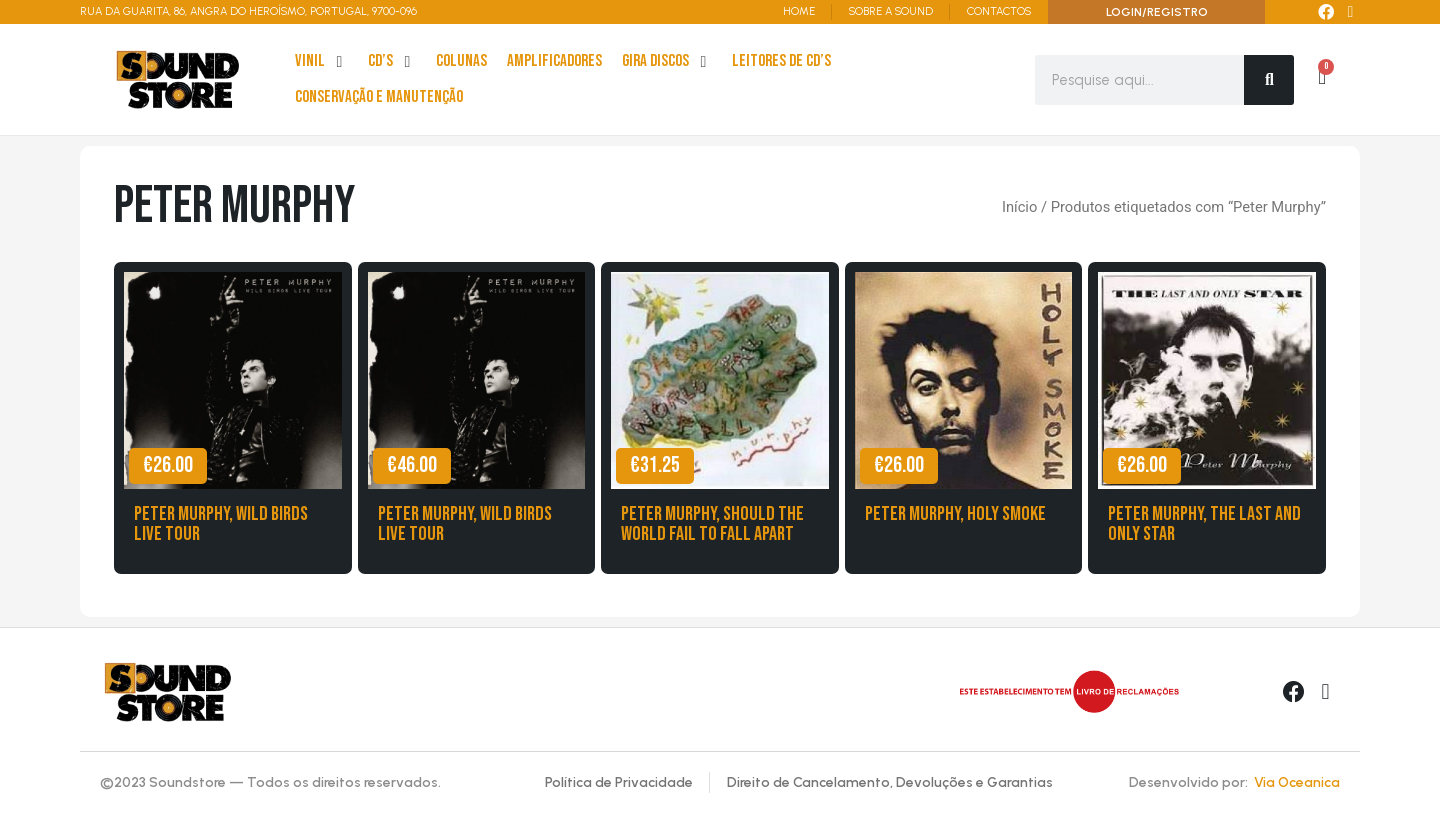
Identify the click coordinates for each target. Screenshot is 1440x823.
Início (1019, 207)
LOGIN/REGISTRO (1157, 12)
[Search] (1269, 80)
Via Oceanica (1297, 782)
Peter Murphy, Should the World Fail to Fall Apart (712, 524)
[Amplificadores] (554, 62)
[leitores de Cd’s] (781, 62)
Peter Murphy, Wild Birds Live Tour (465, 524)
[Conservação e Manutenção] (379, 98)
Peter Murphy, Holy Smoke (955, 514)
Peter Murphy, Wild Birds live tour (221, 524)
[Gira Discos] (667, 62)
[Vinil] (321, 62)
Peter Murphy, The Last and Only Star (1204, 524)
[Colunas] (461, 62)
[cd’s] (392, 62)
